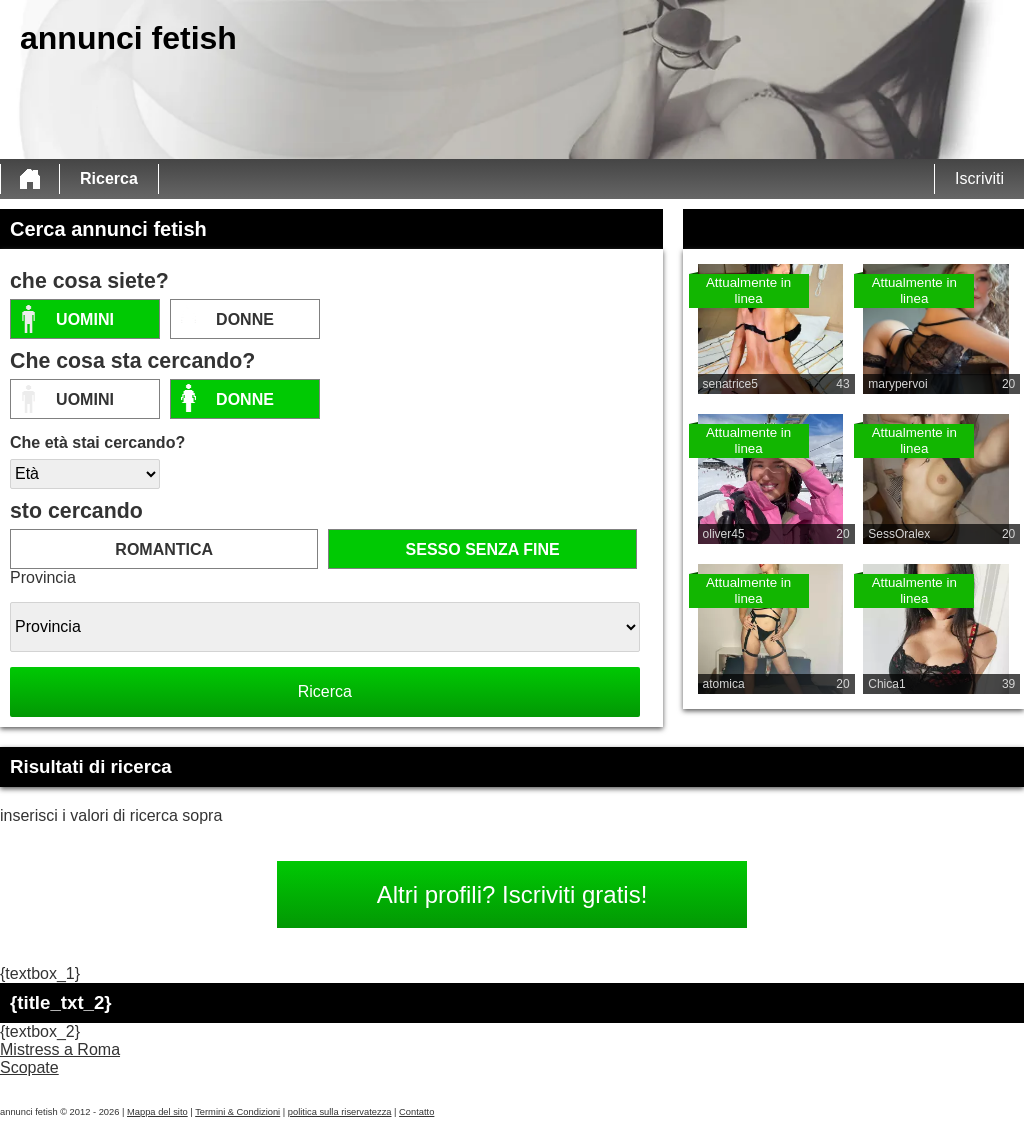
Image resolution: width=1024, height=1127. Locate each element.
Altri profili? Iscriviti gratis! (512, 894)
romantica (164, 549)
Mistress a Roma (60, 1049)
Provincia (43, 577)
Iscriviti (979, 178)
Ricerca (109, 178)
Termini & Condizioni (237, 1112)
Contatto (416, 1112)
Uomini (85, 319)
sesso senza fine (483, 549)
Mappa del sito (157, 1112)
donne (245, 319)
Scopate (29, 1067)
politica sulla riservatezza (340, 1112)
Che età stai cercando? (97, 442)
